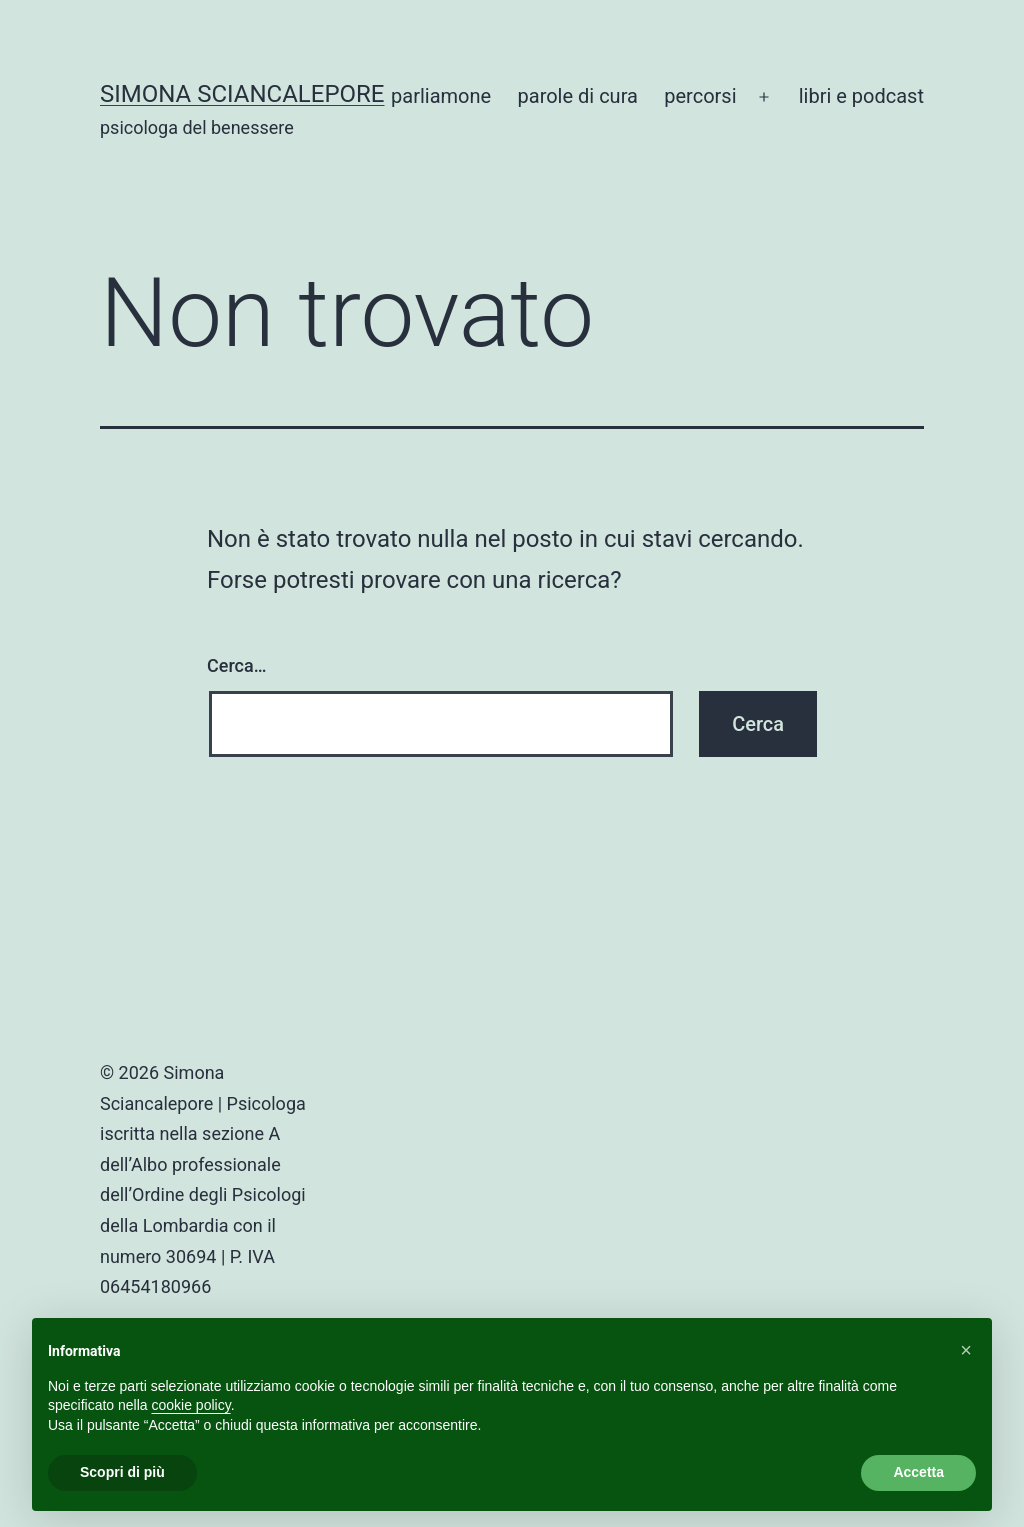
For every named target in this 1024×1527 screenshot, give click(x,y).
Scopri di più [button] (122, 1472)
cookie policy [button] (191, 1405)
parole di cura (578, 96)
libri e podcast (861, 96)
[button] (966, 1350)
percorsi (700, 96)
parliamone (441, 96)
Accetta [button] (918, 1472)
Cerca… (236, 665)
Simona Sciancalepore (242, 94)
